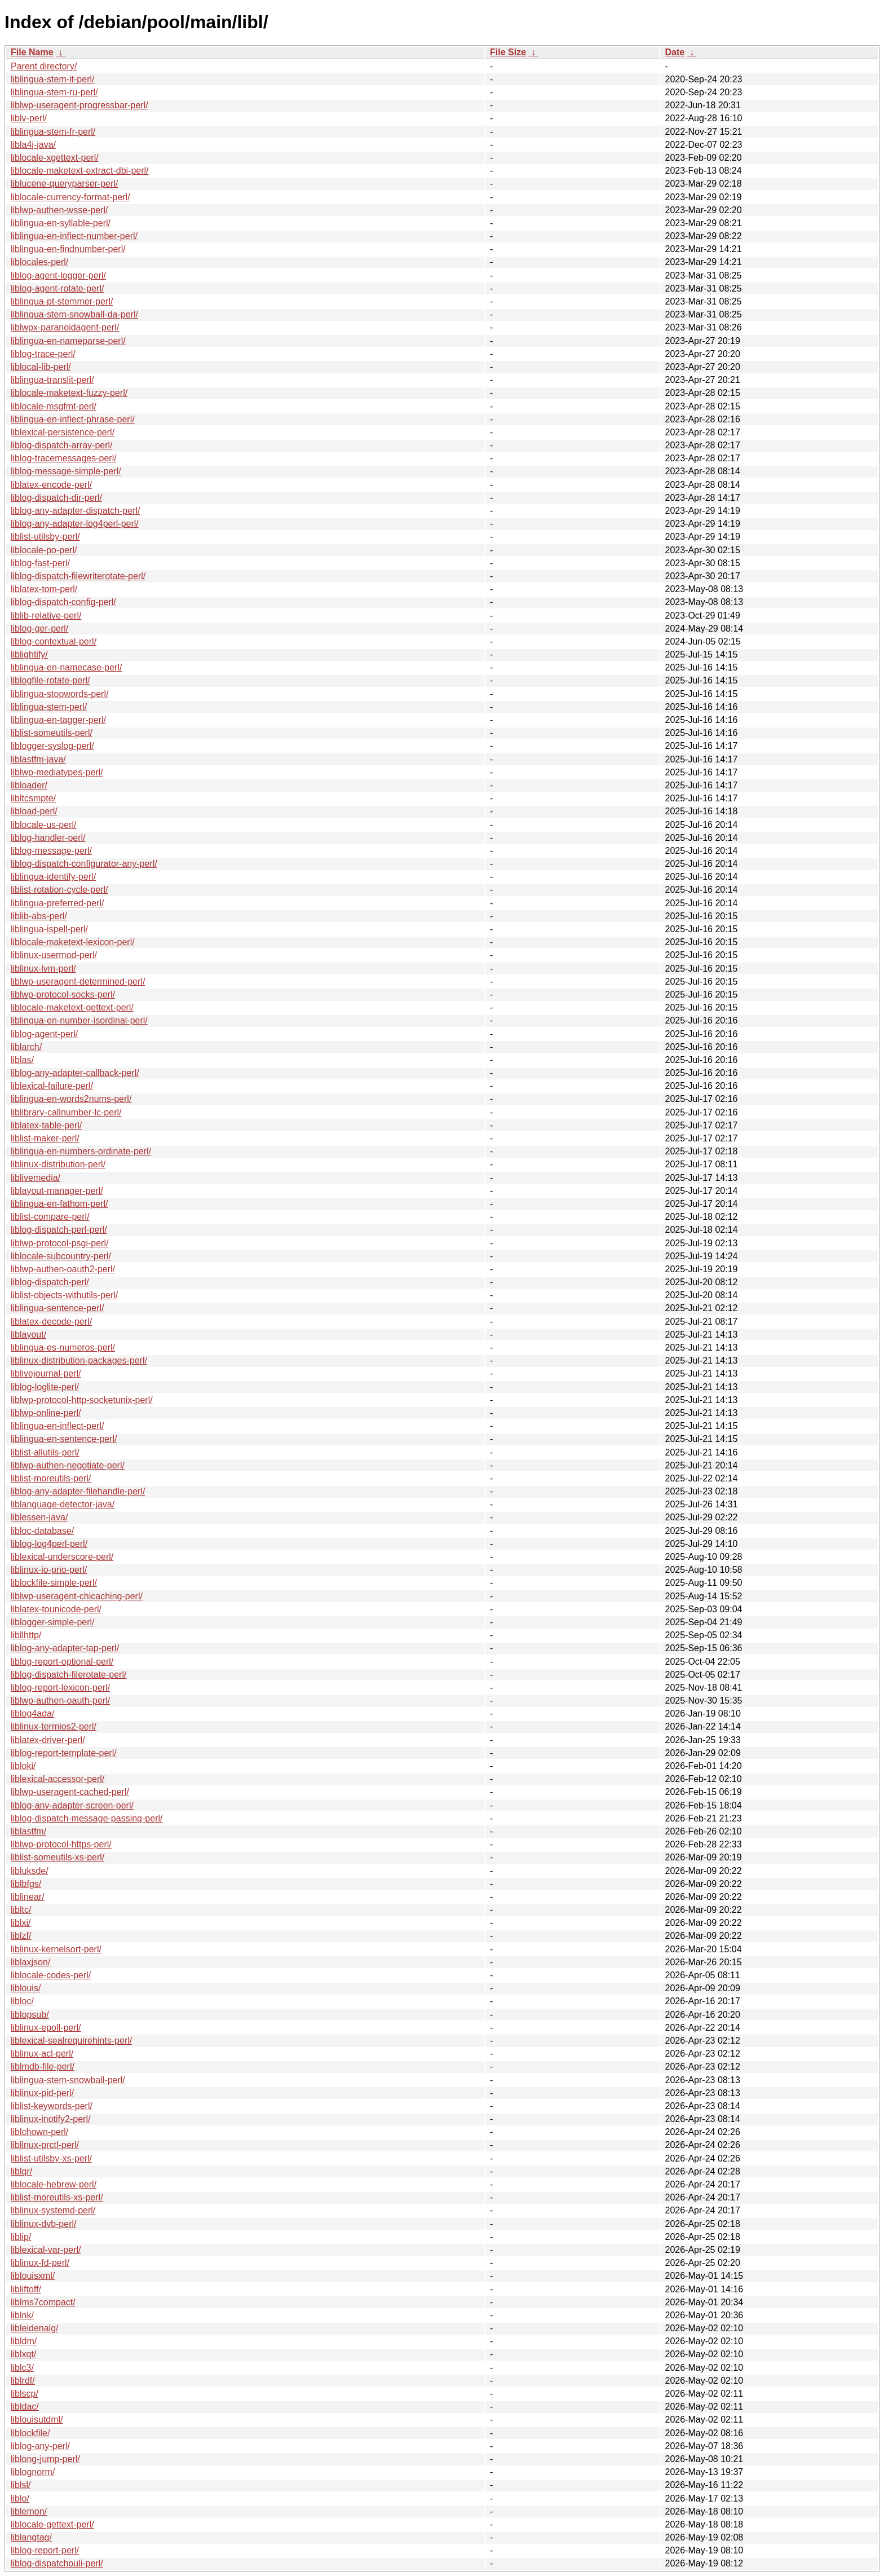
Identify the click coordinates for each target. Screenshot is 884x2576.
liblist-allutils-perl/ (45, 1452)
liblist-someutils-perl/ (51, 733)
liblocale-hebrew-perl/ (53, 2184)
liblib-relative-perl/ (46, 615)
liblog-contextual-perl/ (53, 641)
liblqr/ (21, 2171)
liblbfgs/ (26, 1884)
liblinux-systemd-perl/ (53, 2210)
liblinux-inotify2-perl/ (50, 2119)
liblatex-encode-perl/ (51, 484)
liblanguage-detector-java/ (62, 1504)
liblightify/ (29, 654)
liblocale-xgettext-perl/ (55, 157)
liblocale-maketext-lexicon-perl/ (73, 942)
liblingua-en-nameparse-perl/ (68, 341)
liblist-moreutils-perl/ (51, 1478)
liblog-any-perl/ (40, 2446)
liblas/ (22, 1060)
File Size (508, 52)
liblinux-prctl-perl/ (45, 2145)
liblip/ (21, 2237)
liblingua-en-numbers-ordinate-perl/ (81, 1151)
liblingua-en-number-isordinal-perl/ (79, 1020)
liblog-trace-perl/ (43, 354)
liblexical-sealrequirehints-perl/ (71, 2040)
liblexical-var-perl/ (46, 2250)
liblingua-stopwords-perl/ (59, 694)
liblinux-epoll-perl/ (46, 2027)
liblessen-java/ (39, 1517)
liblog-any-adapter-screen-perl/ (72, 1805)
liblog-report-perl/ (45, 2550)
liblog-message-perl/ (51, 850)
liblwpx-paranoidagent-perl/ (65, 327)
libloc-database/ (42, 1531)
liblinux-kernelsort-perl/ (56, 1949)
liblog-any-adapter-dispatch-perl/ (75, 510)
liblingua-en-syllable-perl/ (61, 223)
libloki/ (23, 1766)
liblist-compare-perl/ (50, 1216)
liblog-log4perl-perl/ (49, 1544)
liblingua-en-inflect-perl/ (57, 1426)
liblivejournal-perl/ (46, 1373)
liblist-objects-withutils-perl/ (64, 1295)
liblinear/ (28, 1897)
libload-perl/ (34, 811)
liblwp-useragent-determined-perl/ (78, 981)
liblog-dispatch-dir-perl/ (56, 497)
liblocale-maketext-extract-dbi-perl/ (80, 170)
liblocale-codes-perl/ (51, 1975)
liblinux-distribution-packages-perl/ (79, 1360)
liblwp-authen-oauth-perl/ (60, 1700)
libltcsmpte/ (33, 798)
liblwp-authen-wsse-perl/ (59, 210)
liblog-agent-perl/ (44, 1034)
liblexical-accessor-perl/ (57, 1779)
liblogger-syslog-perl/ (52, 746)
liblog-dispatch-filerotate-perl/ (68, 1674)
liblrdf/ (23, 2380)
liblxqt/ (23, 2354)
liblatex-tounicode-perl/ (56, 1609)
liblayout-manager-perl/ (57, 1191)
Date (674, 52)
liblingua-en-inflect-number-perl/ (74, 236)
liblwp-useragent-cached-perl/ (70, 1792)
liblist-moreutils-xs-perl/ (57, 2197)
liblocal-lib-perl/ (41, 367)
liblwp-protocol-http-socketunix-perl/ (82, 1400)
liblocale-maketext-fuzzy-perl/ (69, 393)
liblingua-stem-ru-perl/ (54, 92)
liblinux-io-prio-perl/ (49, 1569)
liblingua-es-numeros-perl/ (63, 1347)
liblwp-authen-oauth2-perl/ (63, 1269)
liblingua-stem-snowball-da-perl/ (74, 314)
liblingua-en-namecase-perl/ (66, 667)
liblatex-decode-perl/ (51, 1321)
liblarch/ (26, 1047)
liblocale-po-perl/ (44, 550)
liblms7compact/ (43, 2302)
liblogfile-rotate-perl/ (50, 680)
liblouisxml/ (33, 2276)
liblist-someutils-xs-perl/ (57, 1857)
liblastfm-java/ (38, 759)
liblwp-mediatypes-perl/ (57, 772)
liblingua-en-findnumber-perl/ (68, 249)
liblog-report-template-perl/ (64, 1753)
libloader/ (29, 785)
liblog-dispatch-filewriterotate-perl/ (78, 576)
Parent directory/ (44, 66)
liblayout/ (28, 1334)
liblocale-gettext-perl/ (52, 2524)
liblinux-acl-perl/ (42, 2053)
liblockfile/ (30, 2433)
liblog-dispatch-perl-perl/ (59, 1229)
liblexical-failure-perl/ (52, 1086)
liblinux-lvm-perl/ (43, 968)
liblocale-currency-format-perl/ (70, 197)
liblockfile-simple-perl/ (54, 1582)
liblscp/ (24, 2393)
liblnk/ (22, 2315)
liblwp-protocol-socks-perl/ (63, 994)
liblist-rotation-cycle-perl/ (59, 889)
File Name (32, 52)
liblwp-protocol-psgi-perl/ (59, 1243)
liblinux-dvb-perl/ (44, 2224)
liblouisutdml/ (37, 2419)
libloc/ (22, 2001)
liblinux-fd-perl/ (40, 2263)
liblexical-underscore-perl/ (62, 1557)
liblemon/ (29, 2511)
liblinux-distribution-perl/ (58, 1164)
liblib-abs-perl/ (39, 916)
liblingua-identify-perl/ (53, 876)
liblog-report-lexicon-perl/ (60, 1687)
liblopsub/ (30, 2014)
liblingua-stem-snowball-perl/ (68, 2080)
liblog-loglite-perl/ (45, 1387)
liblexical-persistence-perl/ (62, 432)
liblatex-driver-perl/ (48, 1740)
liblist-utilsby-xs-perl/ (51, 2158)
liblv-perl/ (29, 118)
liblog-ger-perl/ (39, 628)
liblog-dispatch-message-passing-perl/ (86, 1818)
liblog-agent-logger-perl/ (58, 275)
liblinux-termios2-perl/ (53, 1726)
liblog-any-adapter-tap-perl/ (65, 1648)
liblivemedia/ (35, 1178)
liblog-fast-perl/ (40, 563)
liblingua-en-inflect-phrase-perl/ (73, 419)
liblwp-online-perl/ (46, 1413)
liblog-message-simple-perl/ (66, 471)
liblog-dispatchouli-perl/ (57, 2563)
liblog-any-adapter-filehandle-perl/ (78, 1491)
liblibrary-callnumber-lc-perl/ (66, 1112)
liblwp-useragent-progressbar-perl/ (79, 105)
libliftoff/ (26, 2289)
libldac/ (25, 2406)
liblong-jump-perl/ (45, 2459)
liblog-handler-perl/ (48, 838)
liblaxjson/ (30, 1962)
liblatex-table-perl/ (46, 1125)
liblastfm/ (28, 1831)
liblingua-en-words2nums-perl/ (71, 1099)
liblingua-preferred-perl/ (57, 903)
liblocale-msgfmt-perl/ (53, 406)
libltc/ (21, 1910)
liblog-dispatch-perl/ (50, 1282)
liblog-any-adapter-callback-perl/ (75, 1073)
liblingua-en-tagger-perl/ (58, 720)
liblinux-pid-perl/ (42, 2093)
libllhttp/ (26, 1635)
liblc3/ (22, 2367)
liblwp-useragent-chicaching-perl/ (77, 1596)
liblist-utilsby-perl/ (45, 536)
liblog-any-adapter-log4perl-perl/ (75, 523)
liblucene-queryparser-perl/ (64, 183)
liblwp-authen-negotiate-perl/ (68, 1465)
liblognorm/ (33, 2472)
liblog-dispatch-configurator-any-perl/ (84, 863)
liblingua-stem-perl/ (49, 707)
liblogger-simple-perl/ (53, 1622)
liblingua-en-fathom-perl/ (59, 1203)
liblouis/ (26, 1988)
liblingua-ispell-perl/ (49, 929)
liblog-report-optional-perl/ (62, 1661)
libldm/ (24, 2341)
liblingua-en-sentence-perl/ (64, 1439)
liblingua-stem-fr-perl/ (53, 131)
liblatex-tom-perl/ (44, 589)
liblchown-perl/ (39, 2132)
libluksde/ (29, 1871)
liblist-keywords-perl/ (51, 2106)
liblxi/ (21, 1922)
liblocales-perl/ (39, 262)
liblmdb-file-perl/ (42, 2066)
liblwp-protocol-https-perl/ (61, 1844)
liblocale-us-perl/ (44, 825)
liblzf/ (21, 1935)
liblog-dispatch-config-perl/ (63, 602)
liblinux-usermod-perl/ (54, 955)
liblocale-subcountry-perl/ (61, 1256)
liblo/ (20, 2498)
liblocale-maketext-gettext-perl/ (72, 1007)
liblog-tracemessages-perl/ (64, 458)
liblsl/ (21, 2485)
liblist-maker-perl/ (45, 1138)
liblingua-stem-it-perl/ (53, 79)
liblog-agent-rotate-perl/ (57, 288)
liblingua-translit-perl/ (52, 380)
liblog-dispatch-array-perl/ (62, 445)
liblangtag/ (31, 2537)
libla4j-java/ (33, 144)
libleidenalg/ (35, 2328)
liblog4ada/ (32, 1713)
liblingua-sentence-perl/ (57, 1308)
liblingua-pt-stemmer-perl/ (62, 301)
